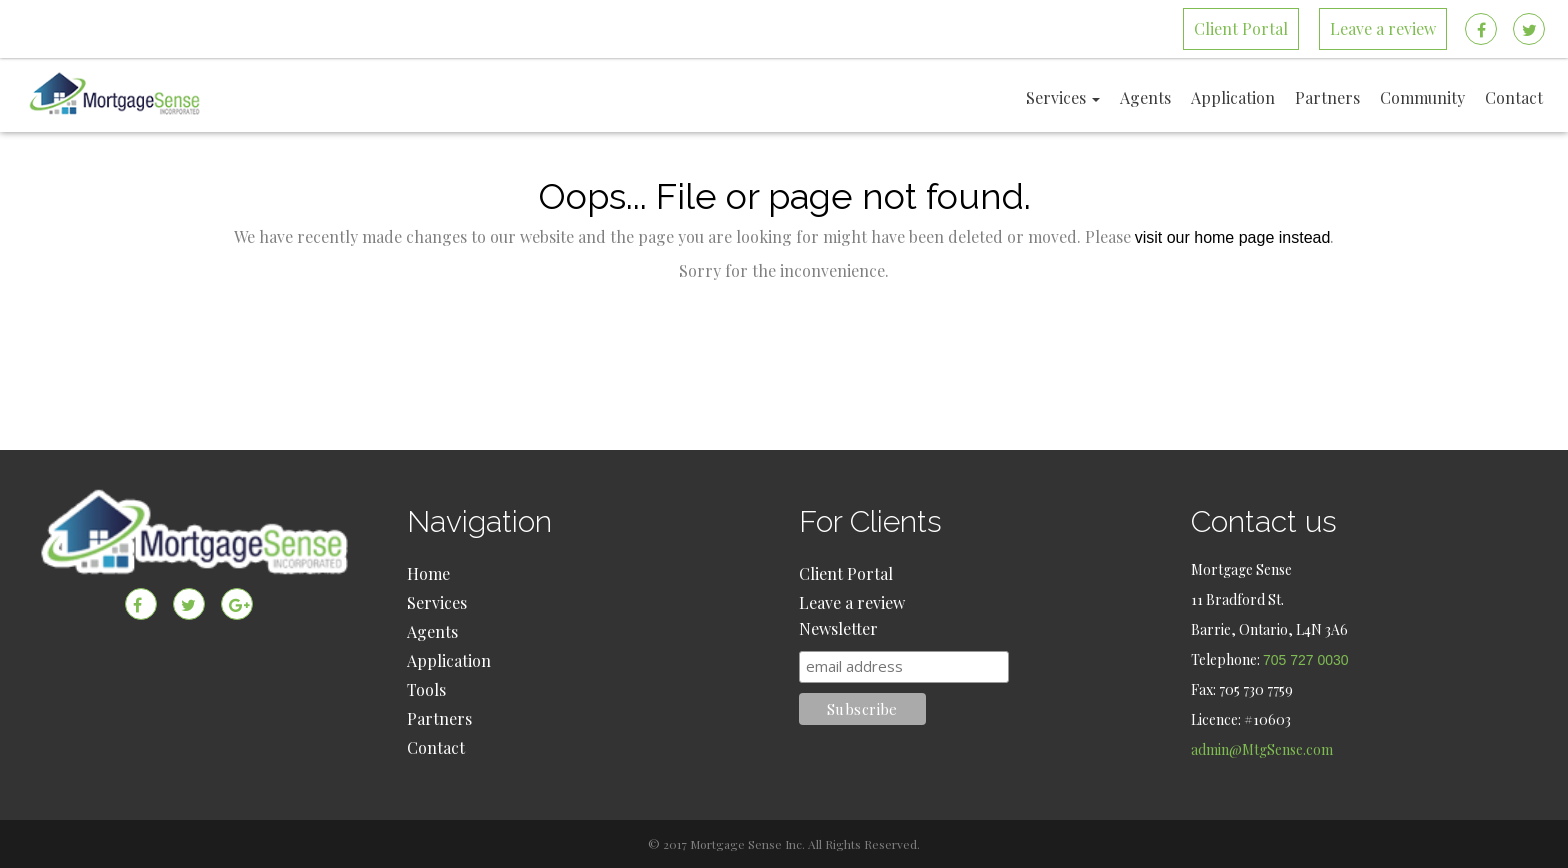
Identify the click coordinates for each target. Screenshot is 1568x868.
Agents (432, 631)
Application (449, 660)
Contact (436, 747)
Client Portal (846, 573)
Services (437, 602)
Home (428, 573)
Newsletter (838, 628)
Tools (426, 689)
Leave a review (852, 602)
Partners (439, 718)
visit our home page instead (1233, 237)
